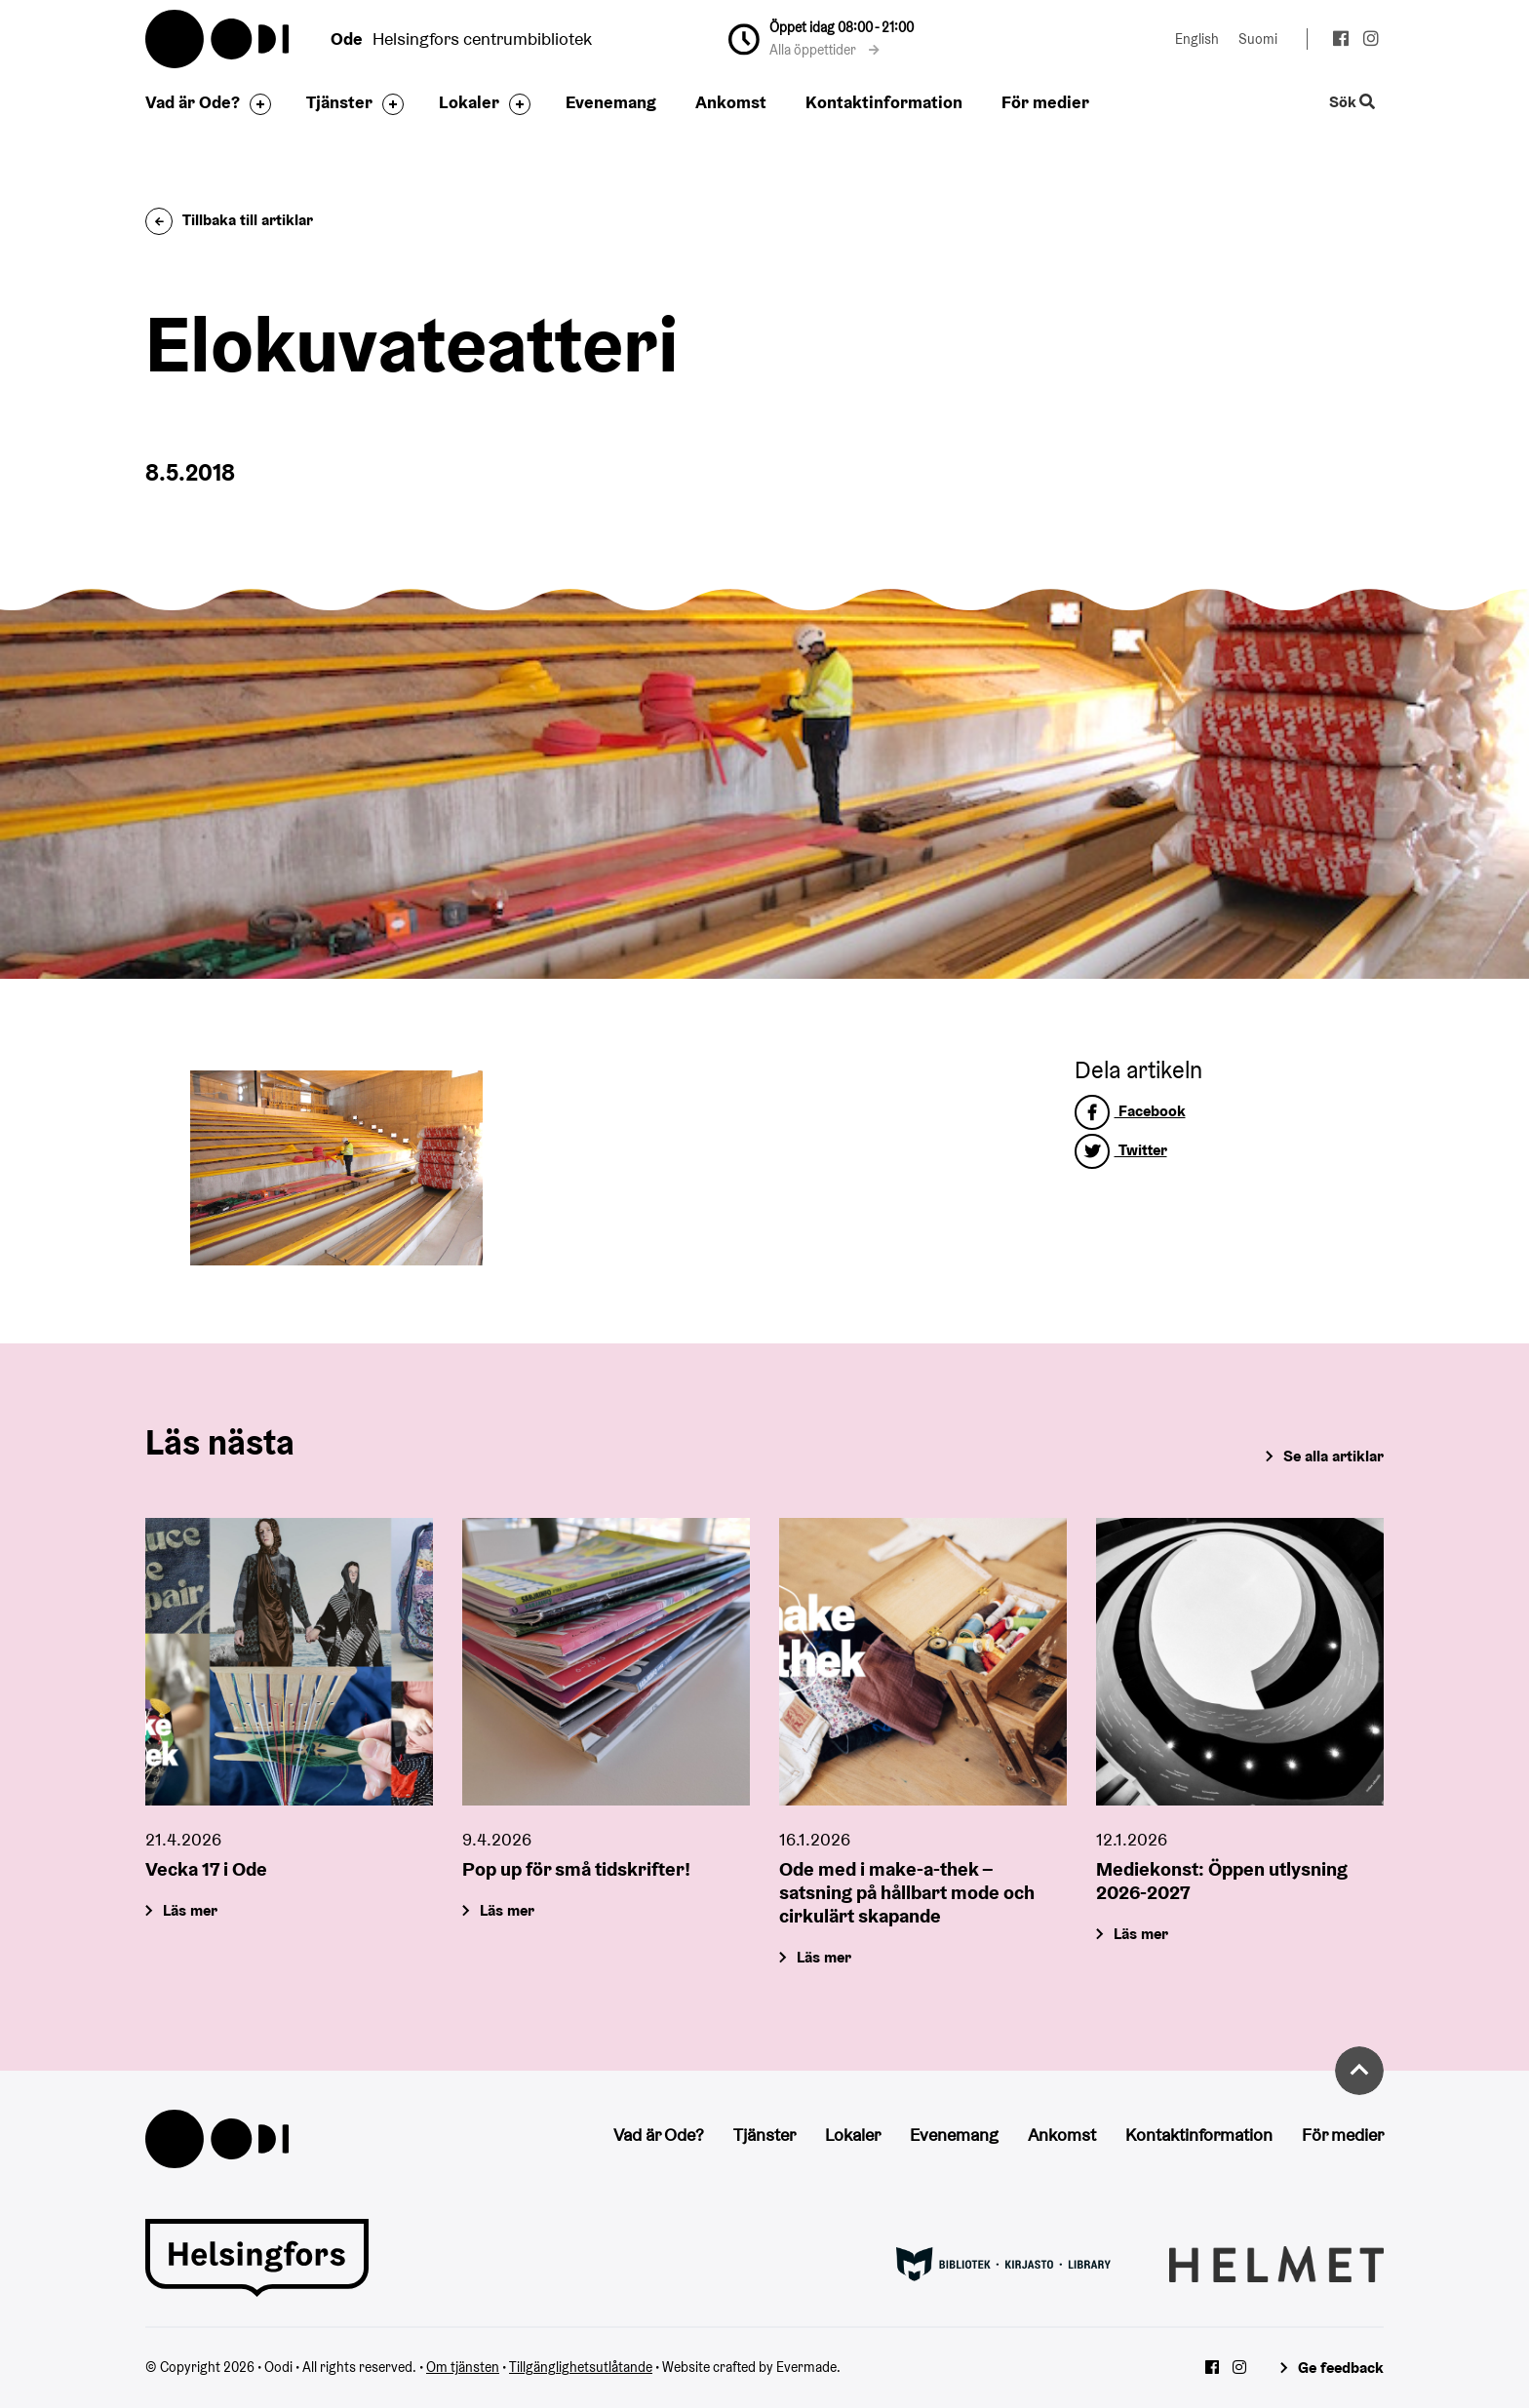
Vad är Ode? (192, 102)
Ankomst (730, 102)
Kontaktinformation (883, 102)
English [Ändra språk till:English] (1197, 39)
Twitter (1121, 1150)
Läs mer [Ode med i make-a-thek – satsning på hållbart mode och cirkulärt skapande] (824, 1957)
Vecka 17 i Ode (206, 1869)
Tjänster (339, 102)
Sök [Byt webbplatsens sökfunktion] (1352, 103)
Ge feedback (1341, 2367)
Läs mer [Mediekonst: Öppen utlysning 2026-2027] (1141, 1933)
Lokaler (469, 102)
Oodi (218, 39)
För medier (1045, 102)
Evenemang (611, 102)
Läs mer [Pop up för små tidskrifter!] (507, 1910)
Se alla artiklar (1333, 1456)
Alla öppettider (824, 49)
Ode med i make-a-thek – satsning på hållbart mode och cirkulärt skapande (907, 1892)
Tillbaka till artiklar (229, 220)
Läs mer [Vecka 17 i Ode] (190, 1910)
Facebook (1130, 1111)
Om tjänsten (462, 2367)
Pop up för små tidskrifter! (576, 1869)
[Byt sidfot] (255, 104)
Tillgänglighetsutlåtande (580, 2367)
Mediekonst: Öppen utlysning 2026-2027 (1222, 1880)
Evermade (806, 2367)
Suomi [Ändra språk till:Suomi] (1257, 39)
